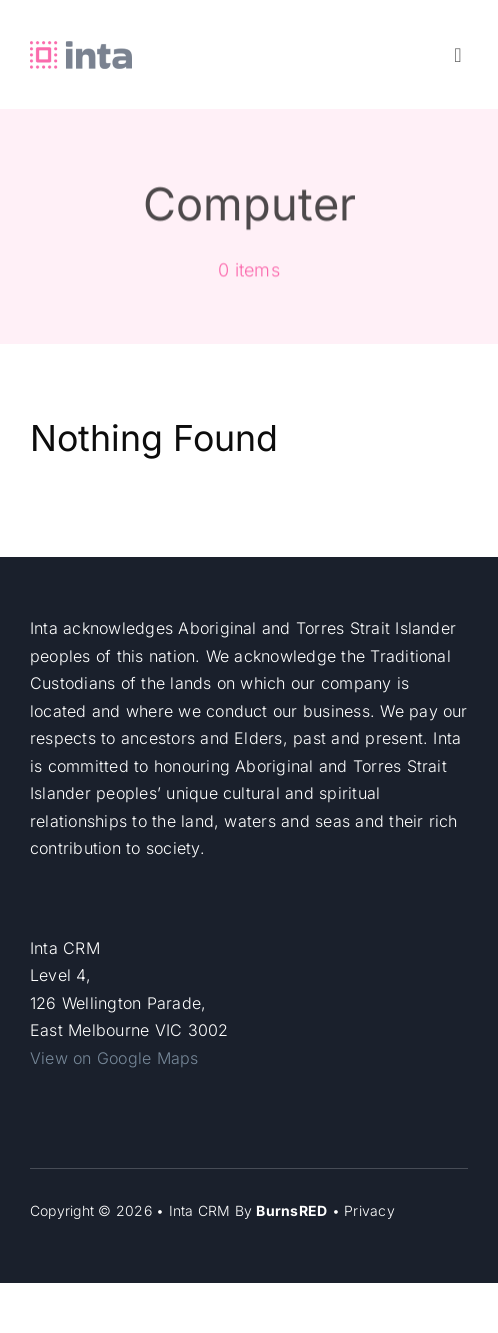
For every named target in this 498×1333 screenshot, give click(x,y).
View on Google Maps (114, 1058)
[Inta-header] (81, 45)
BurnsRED (291, 1210)
